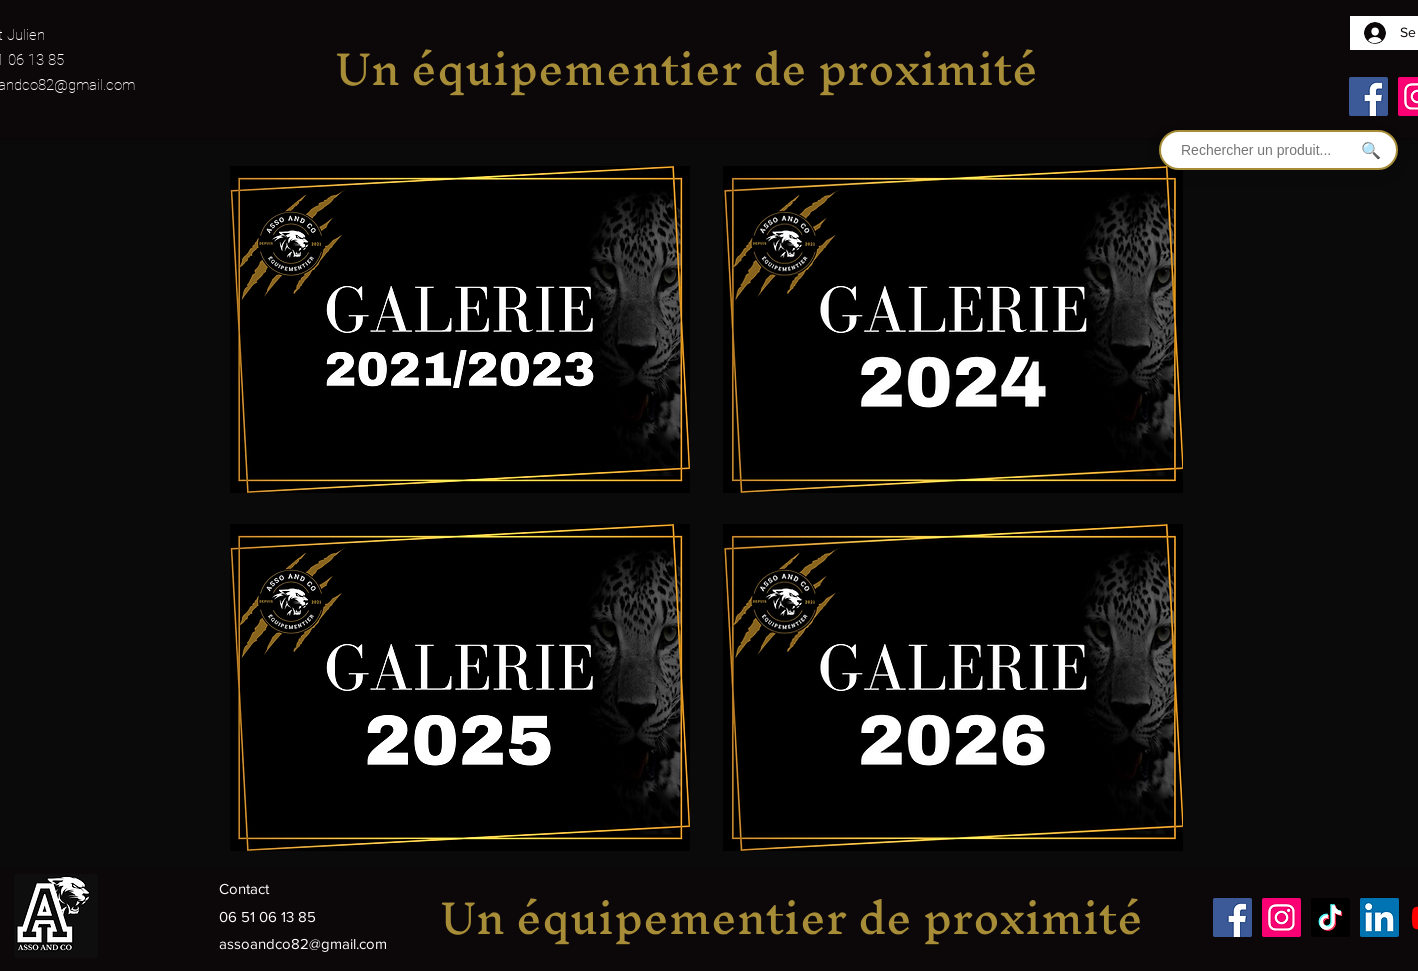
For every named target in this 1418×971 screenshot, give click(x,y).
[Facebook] (1368, 96)
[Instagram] (1281, 917)
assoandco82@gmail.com (303, 943)
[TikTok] (1330, 917)
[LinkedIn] (1379, 917)
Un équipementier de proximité (686, 68)
